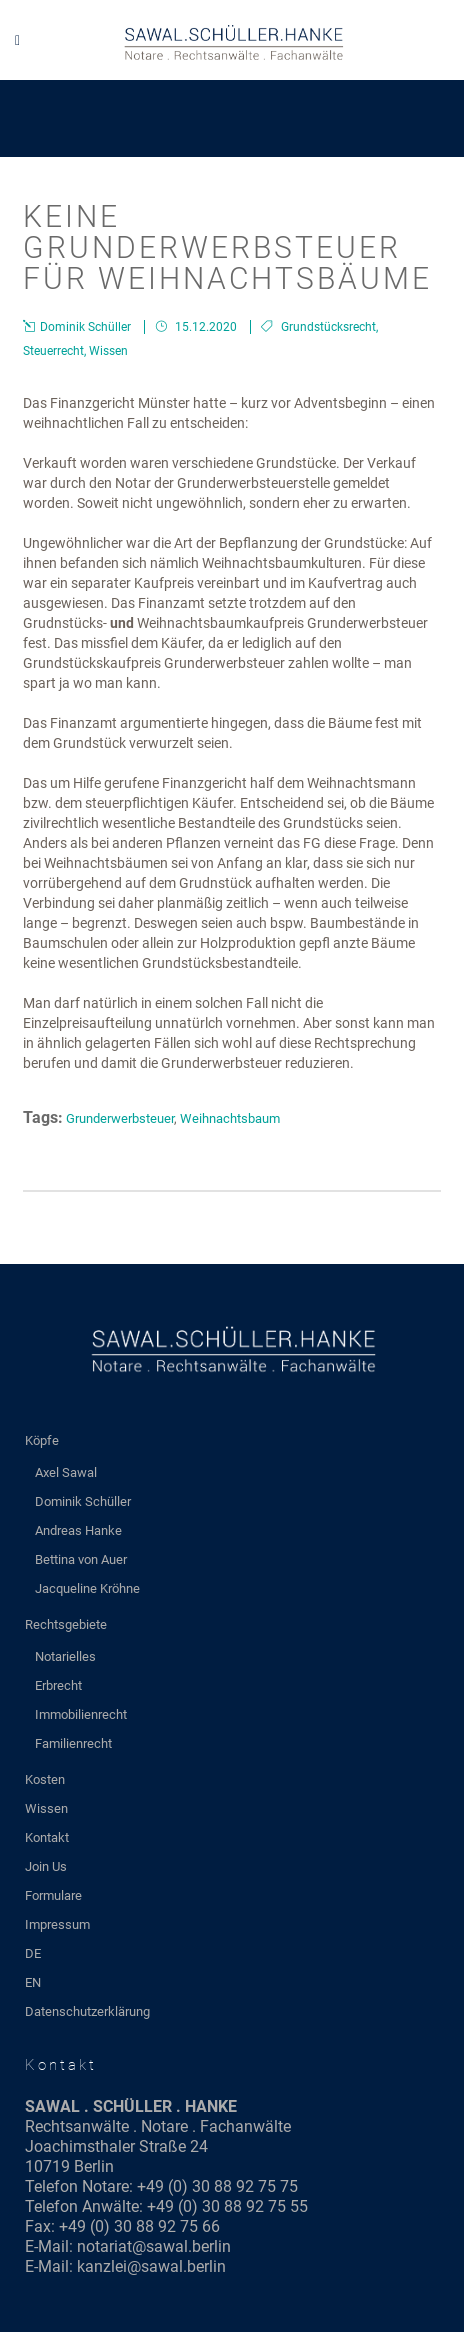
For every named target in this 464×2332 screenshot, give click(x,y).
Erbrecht (58, 1685)
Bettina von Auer (81, 1559)
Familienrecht (73, 1743)
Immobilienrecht (81, 1714)
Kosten (45, 1779)
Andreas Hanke (78, 1530)
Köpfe (42, 1440)
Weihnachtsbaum (230, 1118)
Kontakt (47, 1837)
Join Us (46, 1866)
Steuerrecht (53, 351)
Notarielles (65, 1656)
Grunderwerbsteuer (120, 1118)
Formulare (53, 1895)
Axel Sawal (66, 1472)
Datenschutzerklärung (87, 2011)
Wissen (108, 351)
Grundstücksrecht (328, 327)
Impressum (57, 1924)
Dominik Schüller (83, 1501)
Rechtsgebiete (66, 1624)
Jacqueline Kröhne (87, 1588)
